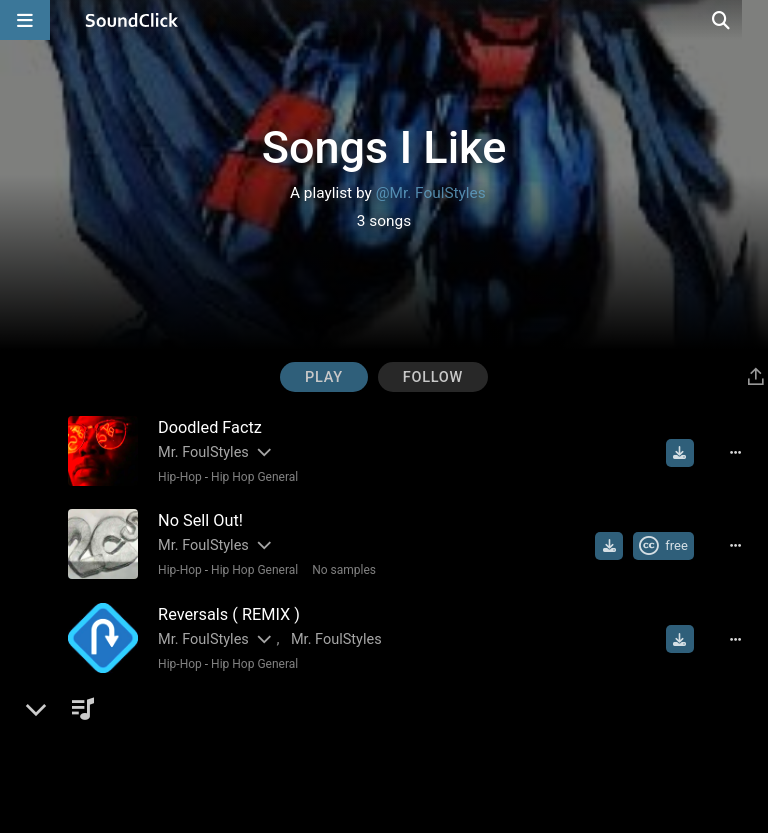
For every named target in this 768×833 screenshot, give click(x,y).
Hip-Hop (176, 477)
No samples (340, 568)
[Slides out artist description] (259, 452)
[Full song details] (741, 453)
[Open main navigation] (25, 20)
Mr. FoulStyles (199, 452)
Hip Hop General (250, 477)
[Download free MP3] (685, 453)
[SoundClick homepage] (132, 20)
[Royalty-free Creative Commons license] (668, 544)
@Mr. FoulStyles (431, 193)
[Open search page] (748, 20)
